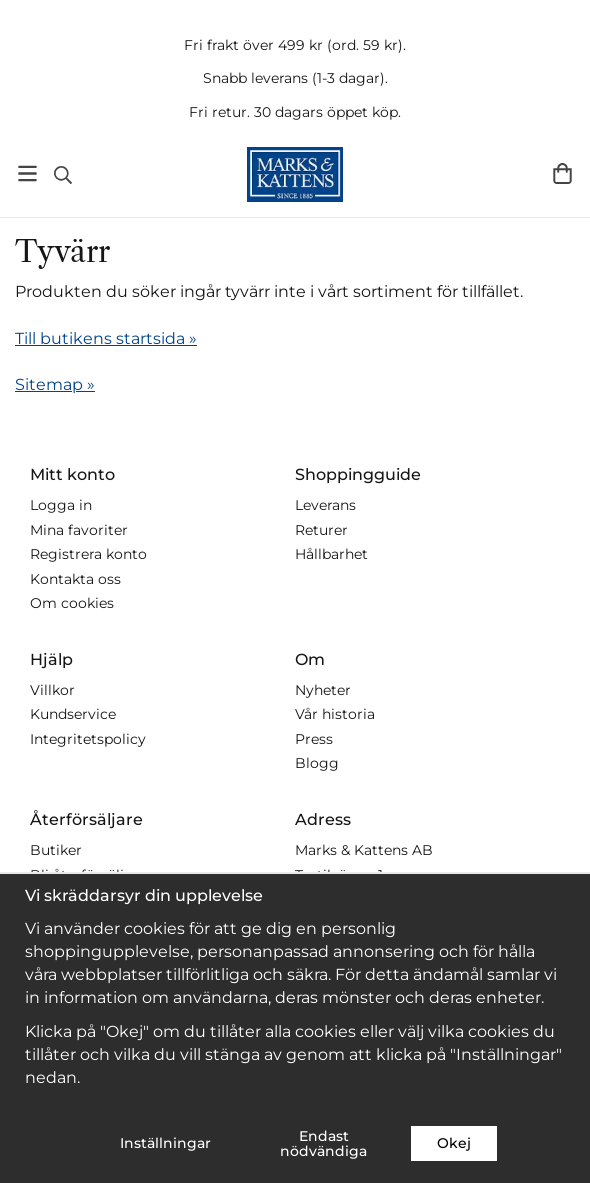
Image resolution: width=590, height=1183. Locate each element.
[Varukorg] (562, 173)
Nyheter (323, 690)
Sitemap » (55, 384)
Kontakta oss (75, 579)
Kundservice (73, 714)
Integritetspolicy (88, 739)
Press (314, 739)
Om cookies (72, 603)
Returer (321, 530)
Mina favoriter (79, 530)
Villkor (52, 690)
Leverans (325, 505)
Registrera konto (88, 554)
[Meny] (27, 173)
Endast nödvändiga (323, 1143)
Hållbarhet (331, 554)
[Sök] (62, 175)
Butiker (56, 850)
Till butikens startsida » (106, 338)
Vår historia (335, 714)
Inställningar (165, 1143)
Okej (454, 1143)
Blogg (317, 763)
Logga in (61, 505)
